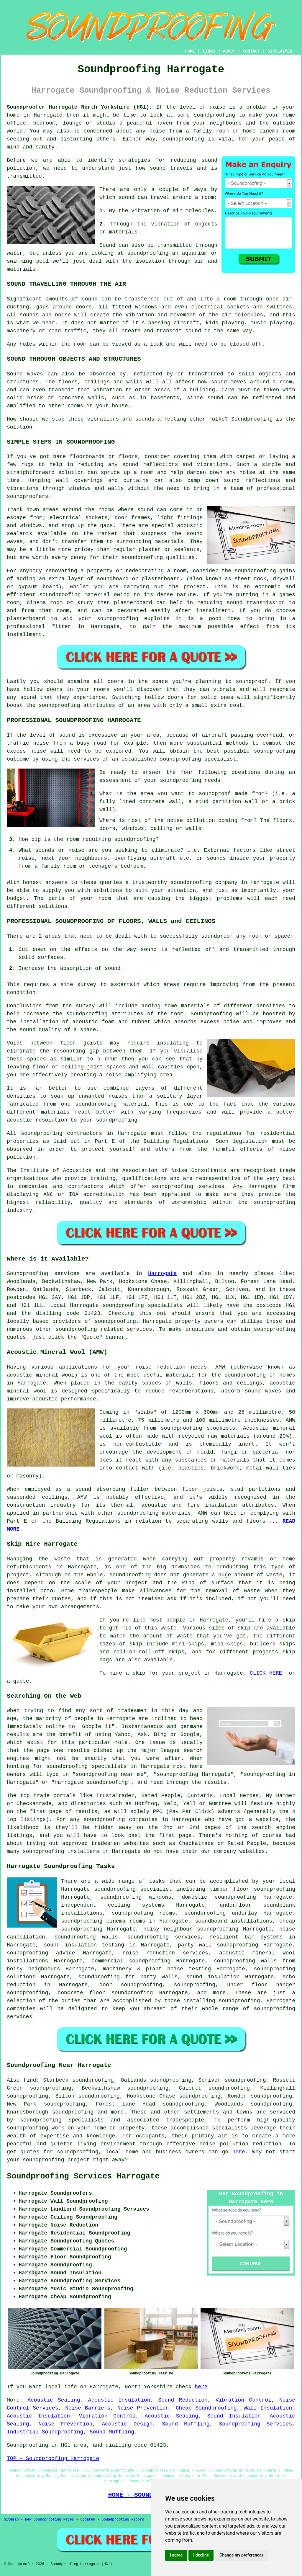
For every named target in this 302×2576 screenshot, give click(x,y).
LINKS (209, 51)
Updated (87, 2520)
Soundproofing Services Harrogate (83, 2176)
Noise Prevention (143, 2408)
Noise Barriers (87, 2408)
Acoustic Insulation (119, 2400)
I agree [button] (176, 2555)
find (29, 2080)
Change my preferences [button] (241, 2555)
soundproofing (214, 115)
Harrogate (162, 1273)
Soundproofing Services (255, 2424)
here (238, 2152)
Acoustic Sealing (53, 2400)
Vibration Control (243, 2400)
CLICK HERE (266, 1673)
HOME (190, 51)
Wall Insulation (268, 2408)
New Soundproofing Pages (49, 2520)
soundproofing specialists (143, 1305)
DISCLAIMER (279, 51)
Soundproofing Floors (122, 2520)
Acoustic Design (127, 2424)
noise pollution (223, 2144)
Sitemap (11, 2520)
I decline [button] (201, 2555)
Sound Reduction (182, 2400)
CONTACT (251, 51)
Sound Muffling (185, 2424)
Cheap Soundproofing (206, 2408)
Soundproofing (27, 1273)
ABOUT (229, 51)
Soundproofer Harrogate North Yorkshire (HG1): (79, 107)
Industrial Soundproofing (45, 2432)
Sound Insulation (234, 2416)
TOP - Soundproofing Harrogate (53, 2458)
